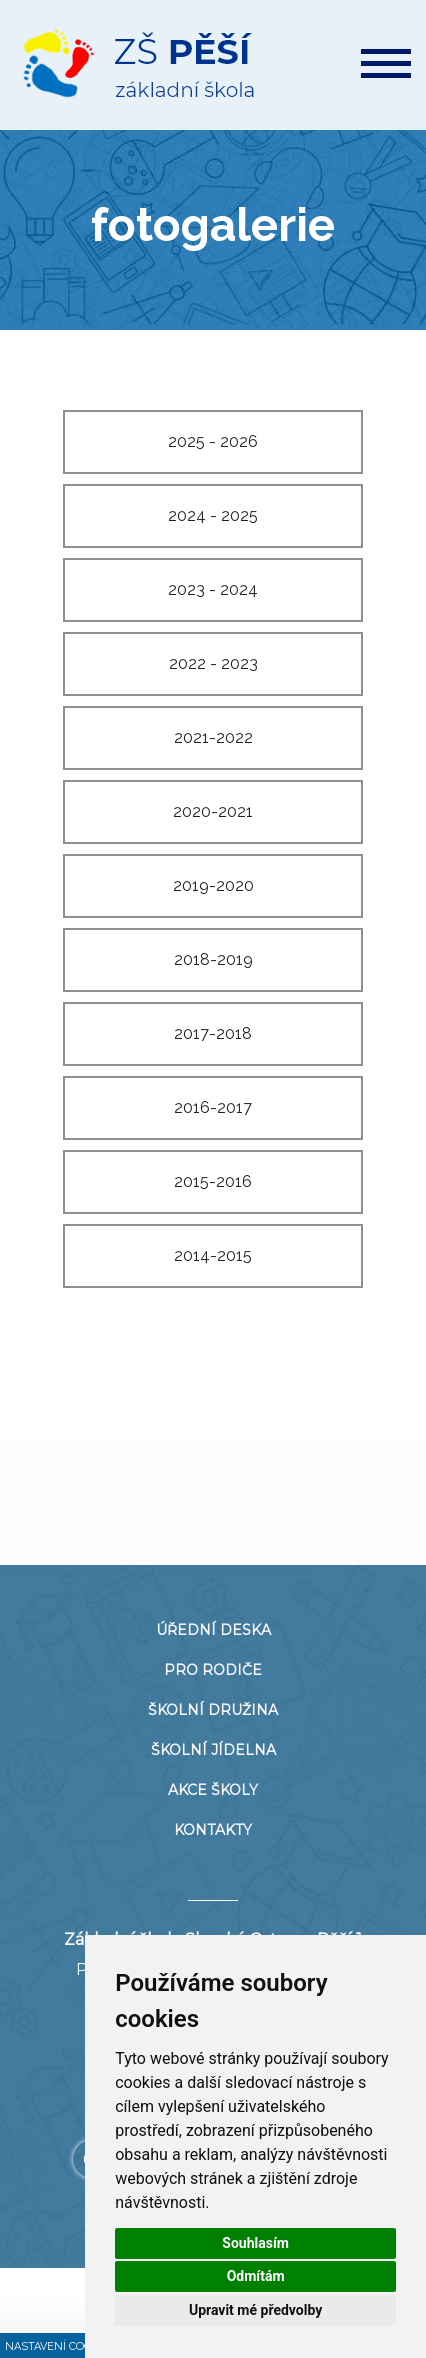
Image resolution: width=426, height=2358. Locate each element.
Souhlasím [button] (255, 2243)
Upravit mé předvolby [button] (255, 2310)
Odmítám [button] (256, 2276)
